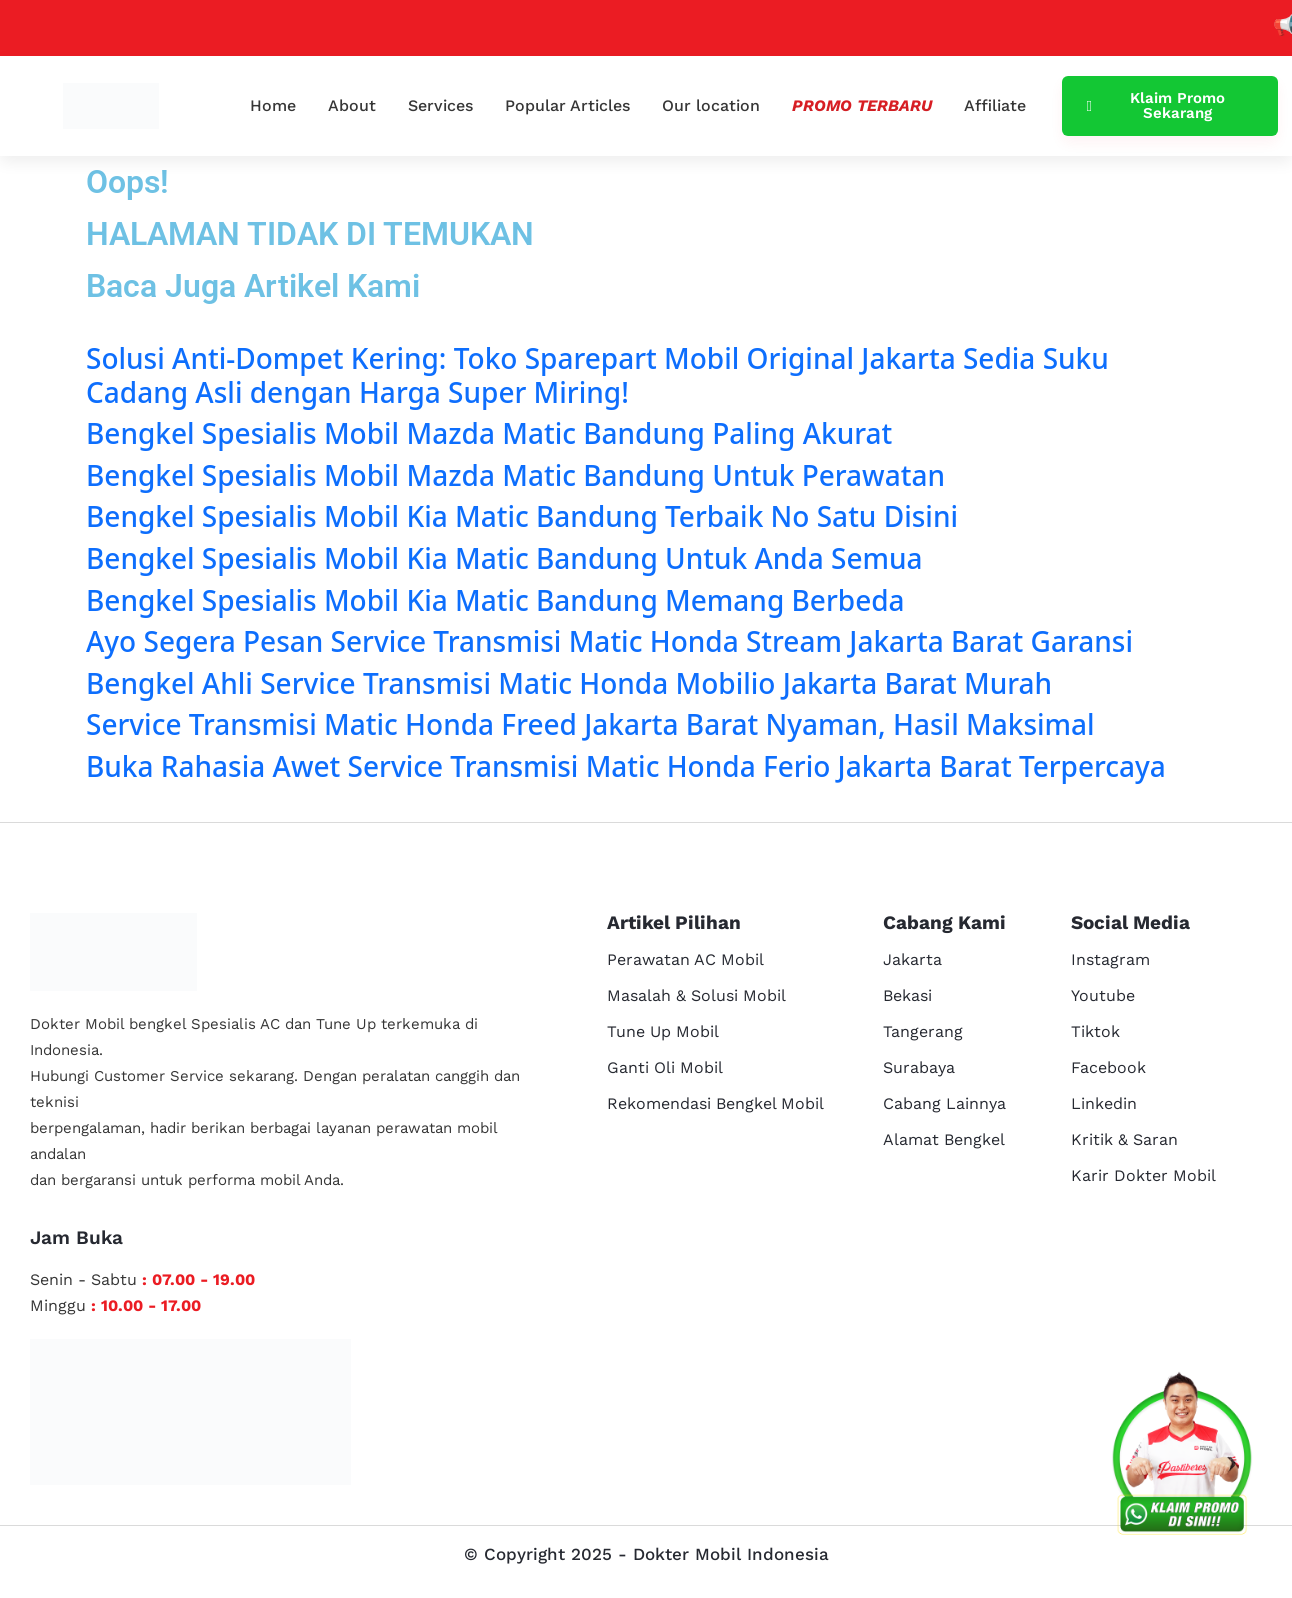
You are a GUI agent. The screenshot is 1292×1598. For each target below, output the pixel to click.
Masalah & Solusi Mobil (696, 995)
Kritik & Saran (1124, 1139)
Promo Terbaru (862, 105)
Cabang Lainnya (944, 1103)
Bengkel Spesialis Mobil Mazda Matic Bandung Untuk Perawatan (515, 475)
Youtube (1103, 995)
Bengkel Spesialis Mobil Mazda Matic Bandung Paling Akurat (489, 433)
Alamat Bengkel (944, 1139)
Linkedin (1104, 1103)
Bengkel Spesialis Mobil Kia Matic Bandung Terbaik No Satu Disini (522, 516)
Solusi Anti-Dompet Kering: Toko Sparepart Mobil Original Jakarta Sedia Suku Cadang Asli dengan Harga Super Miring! (597, 375)
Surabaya (919, 1067)
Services (440, 105)
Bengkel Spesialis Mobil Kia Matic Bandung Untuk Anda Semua (504, 558)
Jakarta (912, 959)
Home (273, 105)
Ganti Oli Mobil (665, 1067)
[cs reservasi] (1182, 1458)
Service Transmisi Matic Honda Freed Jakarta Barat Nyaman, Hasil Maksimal (590, 724)
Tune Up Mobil (663, 1031)
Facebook (1108, 1067)
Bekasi (907, 995)
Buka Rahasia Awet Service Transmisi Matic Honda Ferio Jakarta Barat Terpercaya (626, 766)
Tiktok (1095, 1031)
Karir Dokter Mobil (1143, 1175)
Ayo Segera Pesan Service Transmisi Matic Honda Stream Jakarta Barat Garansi (609, 641)
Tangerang (923, 1031)
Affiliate (995, 105)
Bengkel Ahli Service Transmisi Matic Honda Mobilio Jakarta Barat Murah (569, 683)
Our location (711, 105)
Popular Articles (567, 105)
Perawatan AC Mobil (685, 959)
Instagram (1110, 959)
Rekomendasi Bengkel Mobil (715, 1103)
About (352, 105)
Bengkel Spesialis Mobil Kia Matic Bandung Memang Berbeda (495, 600)
